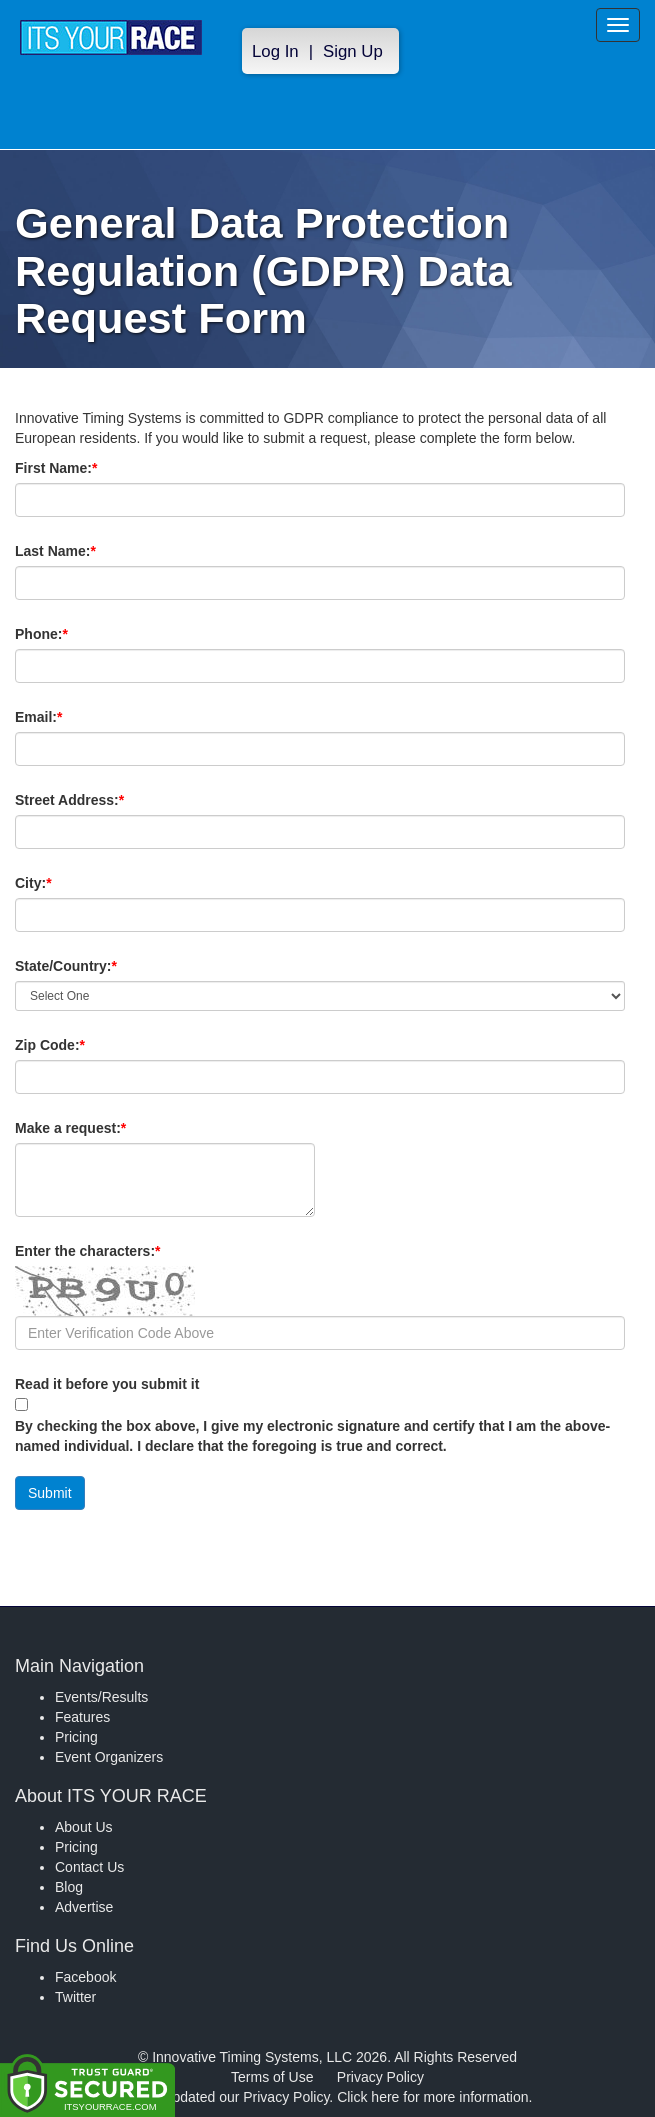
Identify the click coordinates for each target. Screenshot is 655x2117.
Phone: (75, 634)
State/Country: (100, 966)
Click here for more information (432, 2097)
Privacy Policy (380, 2077)
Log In (275, 51)
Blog (69, 1887)
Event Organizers (109, 1757)
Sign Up (353, 51)
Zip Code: (84, 1045)
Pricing (76, 1737)
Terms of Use (272, 2077)
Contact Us (89, 1867)
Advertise (84, 1907)
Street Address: (103, 800)
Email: (72, 717)
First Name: (90, 468)
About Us (84, 1827)
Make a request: (70, 1128)
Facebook (85, 1977)
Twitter (75, 1997)
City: (67, 883)
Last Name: (89, 551)
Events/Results (101, 1697)
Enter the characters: (121, 1251)
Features (82, 1717)
